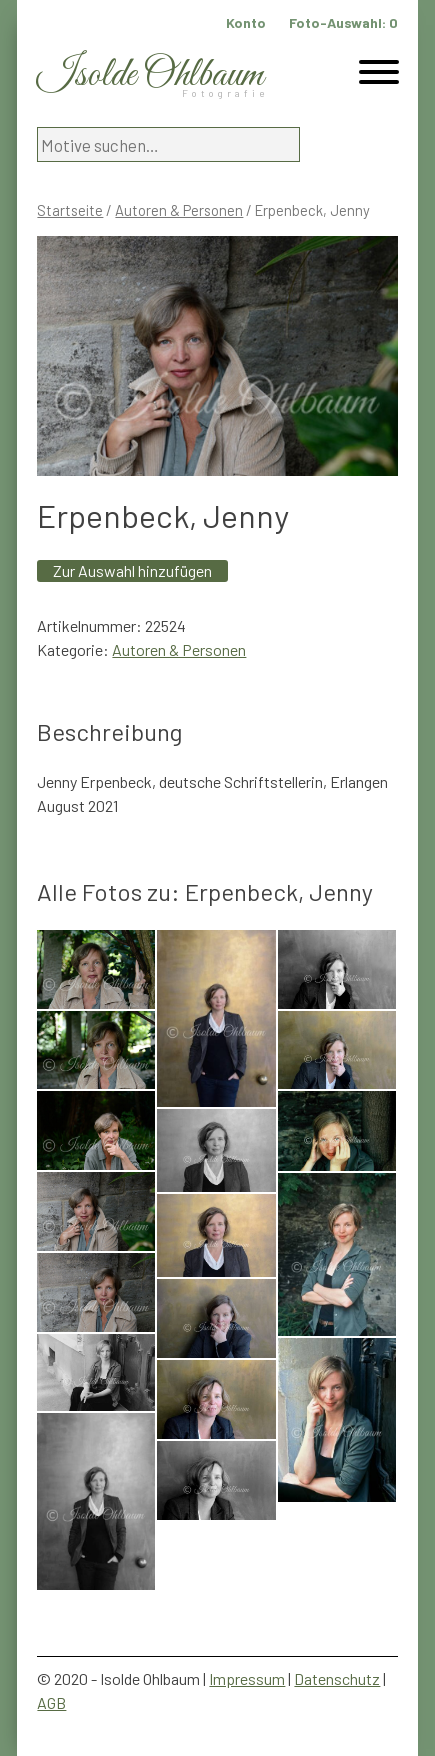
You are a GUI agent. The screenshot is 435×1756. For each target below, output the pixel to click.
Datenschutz (337, 1678)
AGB (51, 1702)
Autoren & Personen (179, 210)
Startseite (70, 210)
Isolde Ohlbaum (150, 75)
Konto (246, 22)
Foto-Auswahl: (343, 22)
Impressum (247, 1678)
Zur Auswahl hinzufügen (132, 570)
